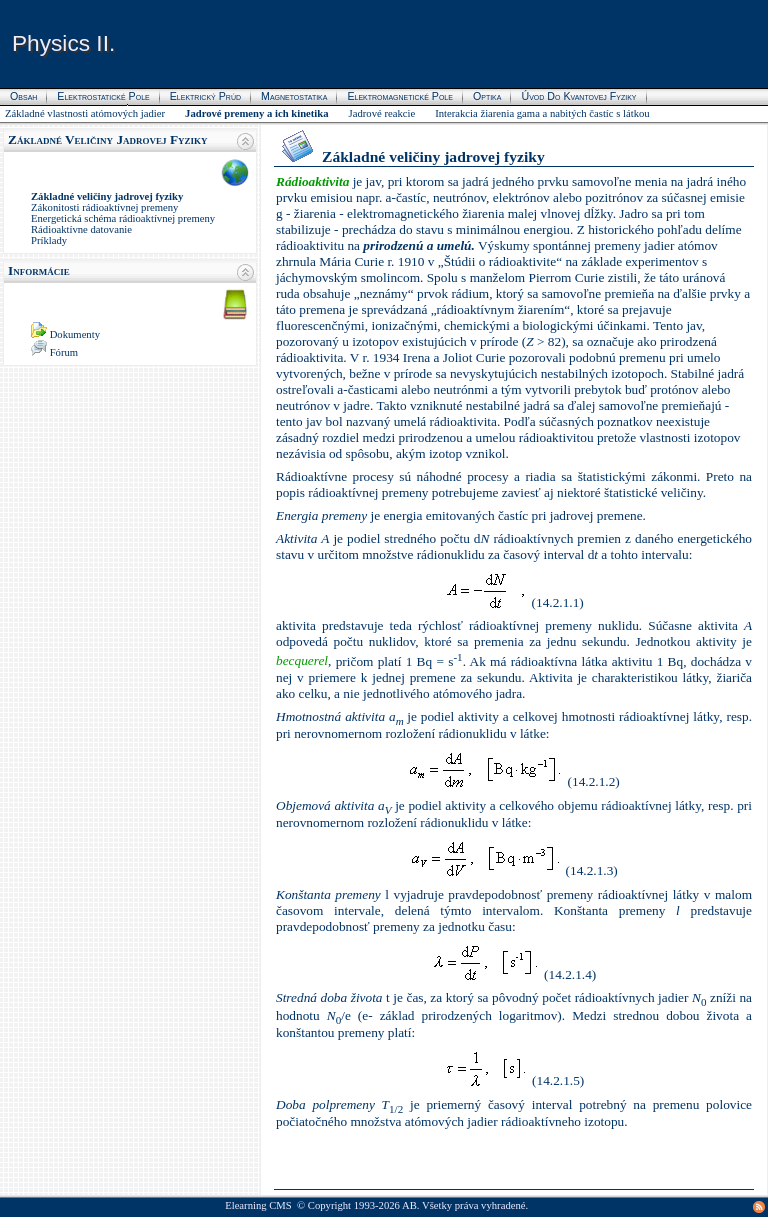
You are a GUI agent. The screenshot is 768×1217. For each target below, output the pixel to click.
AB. (410, 1205)
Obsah (23, 96)
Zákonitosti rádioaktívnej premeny (104, 207)
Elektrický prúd (205, 96)
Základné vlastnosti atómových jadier (85, 113)
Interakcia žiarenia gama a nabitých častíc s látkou (542, 113)
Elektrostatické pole (103, 96)
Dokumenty (75, 334)
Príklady (49, 240)
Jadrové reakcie (382, 113)
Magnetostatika (294, 96)
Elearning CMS (258, 1205)
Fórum (64, 352)
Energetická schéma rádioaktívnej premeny (123, 218)
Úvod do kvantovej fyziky (578, 96)
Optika (487, 96)
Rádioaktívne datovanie (81, 229)
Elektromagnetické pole (399, 96)
